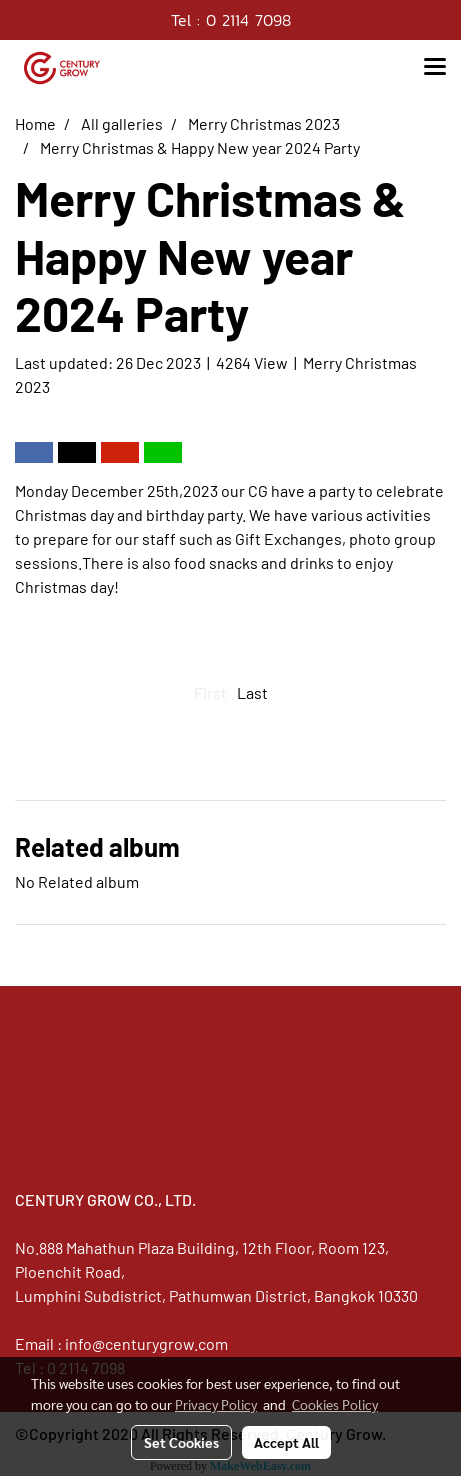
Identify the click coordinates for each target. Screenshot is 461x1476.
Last (252, 692)
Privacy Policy (216, 1404)
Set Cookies (181, 1442)
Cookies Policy (335, 1404)
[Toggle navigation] (435, 68)
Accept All (286, 1442)
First (210, 692)
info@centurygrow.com (146, 1343)
